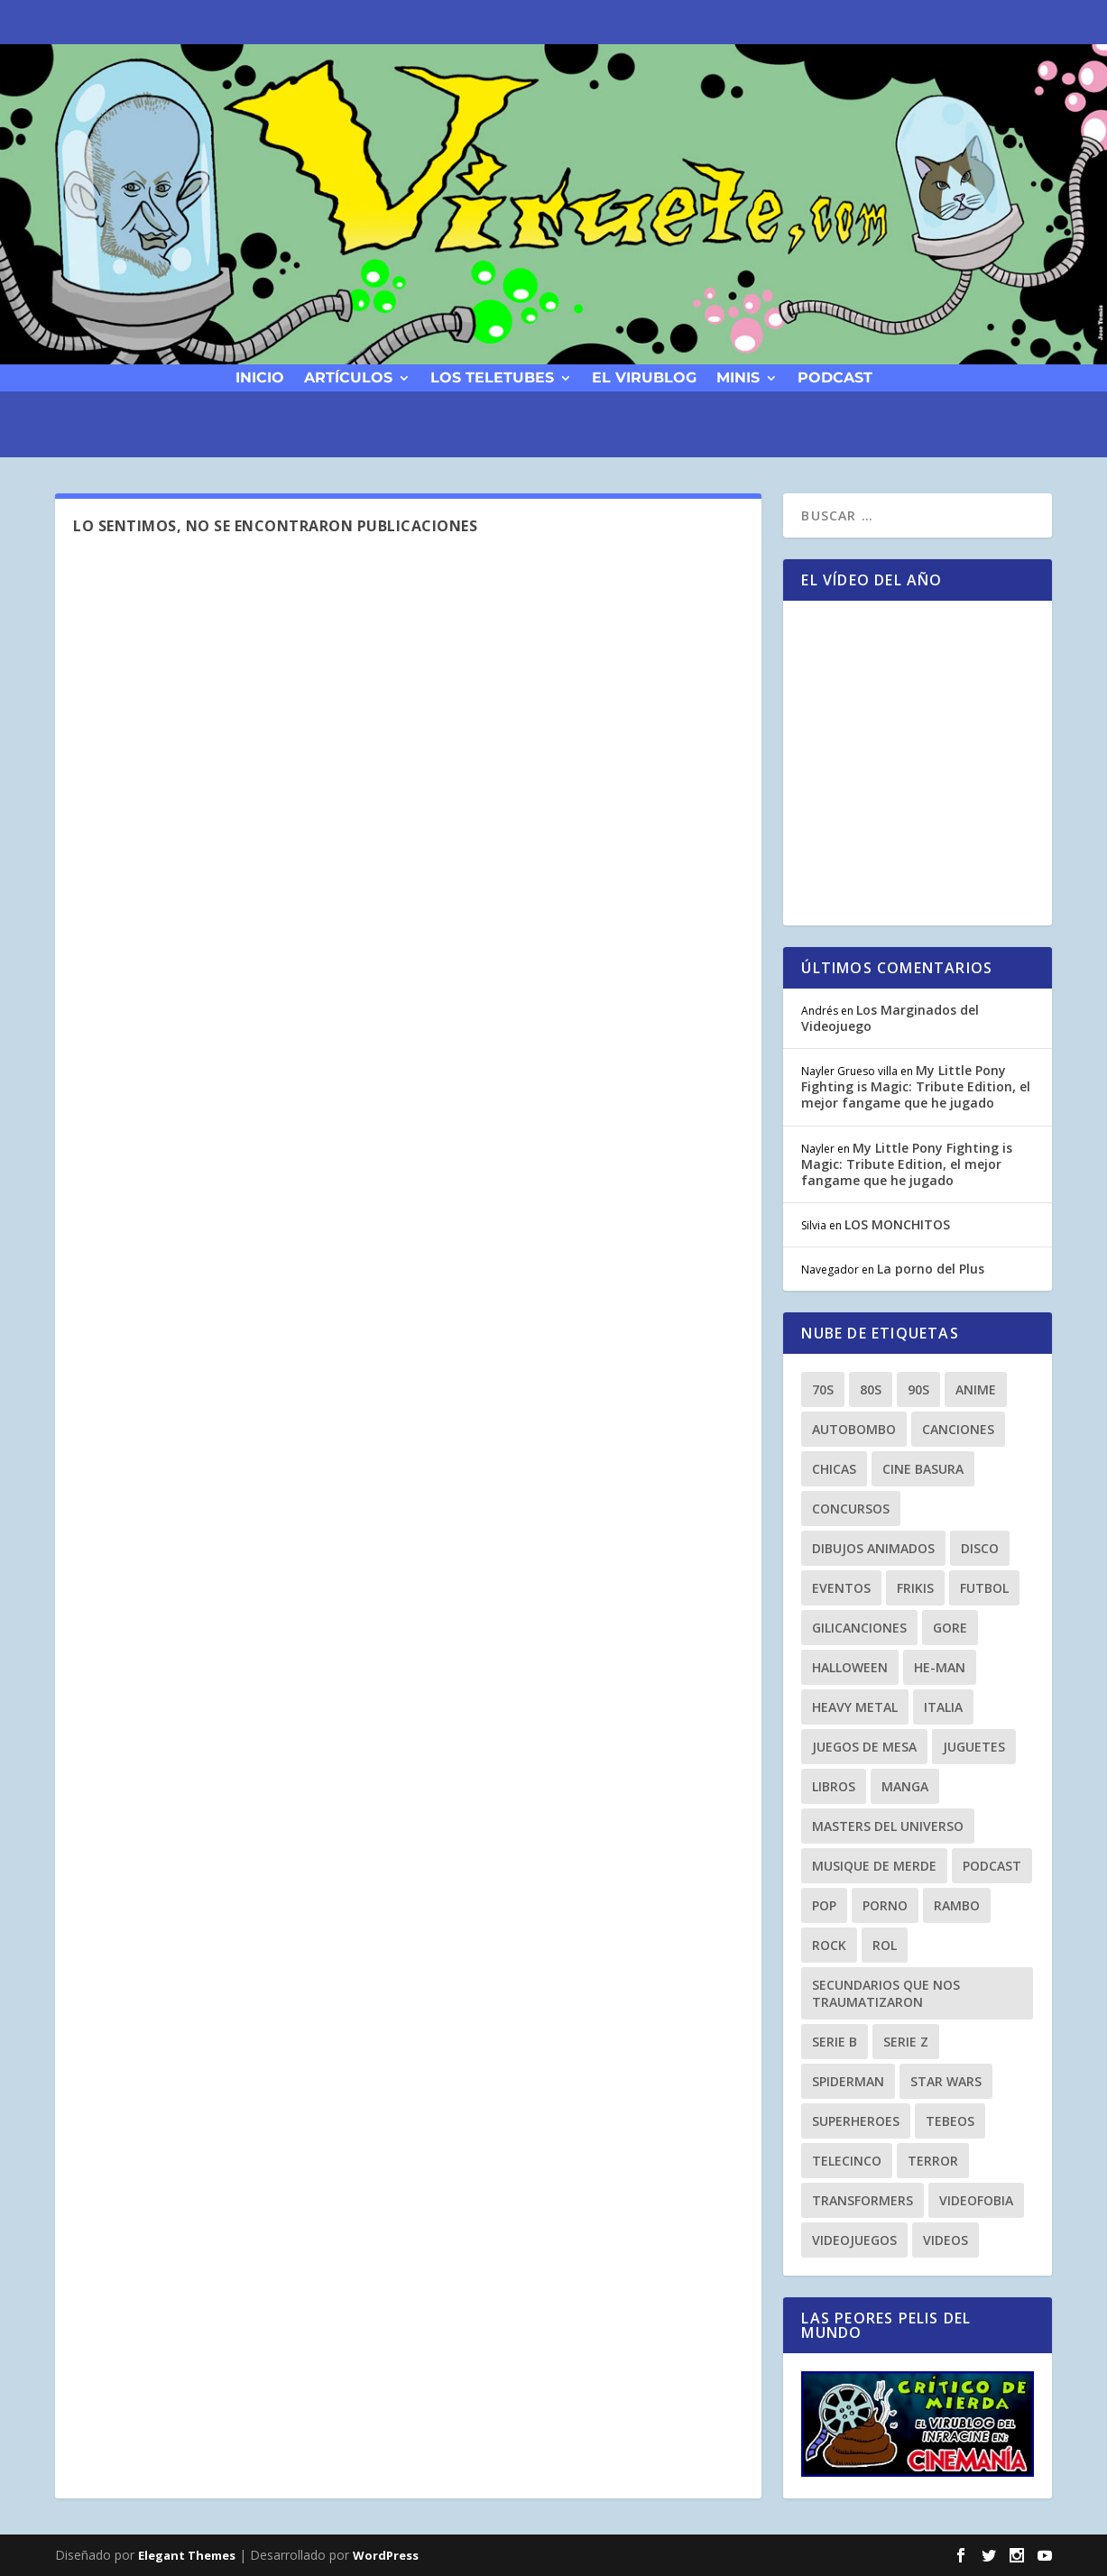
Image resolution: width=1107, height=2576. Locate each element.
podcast (835, 376)
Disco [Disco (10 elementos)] (980, 1548)
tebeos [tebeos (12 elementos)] (950, 2121)
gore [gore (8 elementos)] (950, 1627)
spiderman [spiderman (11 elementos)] (848, 2081)
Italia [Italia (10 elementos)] (943, 1707)
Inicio (259, 376)
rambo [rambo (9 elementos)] (957, 1905)
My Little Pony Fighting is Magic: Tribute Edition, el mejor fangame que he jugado (915, 1086)
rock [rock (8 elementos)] (829, 1945)
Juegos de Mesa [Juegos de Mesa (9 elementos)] (864, 1746)
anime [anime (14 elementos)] (975, 1389)
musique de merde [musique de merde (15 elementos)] (874, 1865)
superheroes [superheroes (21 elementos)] (855, 2121)
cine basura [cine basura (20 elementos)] (923, 1468)
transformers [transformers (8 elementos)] (862, 2200)
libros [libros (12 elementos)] (833, 1786)
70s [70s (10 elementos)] (823, 1389)
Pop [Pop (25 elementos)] (824, 1905)
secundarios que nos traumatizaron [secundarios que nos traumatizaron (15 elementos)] (886, 1993)
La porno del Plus (930, 1268)
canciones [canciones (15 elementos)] (958, 1429)
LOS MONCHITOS (897, 1224)
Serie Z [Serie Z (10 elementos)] (905, 2041)
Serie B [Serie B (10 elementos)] (834, 2041)
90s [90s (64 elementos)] (918, 1389)
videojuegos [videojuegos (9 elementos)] (854, 2240)
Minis (738, 376)
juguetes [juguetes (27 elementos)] (974, 1746)
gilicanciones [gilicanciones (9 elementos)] (859, 1627)
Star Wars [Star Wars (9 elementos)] (946, 2081)
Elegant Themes (186, 2555)
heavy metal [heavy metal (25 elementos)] (855, 1707)
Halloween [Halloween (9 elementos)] (850, 1667)
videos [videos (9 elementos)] (945, 2240)
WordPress (386, 2555)
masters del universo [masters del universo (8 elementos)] (888, 1826)
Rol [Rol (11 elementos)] (884, 1945)
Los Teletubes (492, 376)
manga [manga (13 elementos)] (904, 1786)
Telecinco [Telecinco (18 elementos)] (846, 2160)
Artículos (348, 376)
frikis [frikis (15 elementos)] (915, 1587)
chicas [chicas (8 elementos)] (834, 1468)
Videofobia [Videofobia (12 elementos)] (976, 2200)
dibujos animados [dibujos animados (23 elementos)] (873, 1548)
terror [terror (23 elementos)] (933, 2160)
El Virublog (644, 376)
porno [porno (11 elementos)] (885, 1905)
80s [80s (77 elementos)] (870, 1389)
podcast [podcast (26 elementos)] (992, 1865)
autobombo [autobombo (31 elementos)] (854, 1429)
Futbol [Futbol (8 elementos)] (984, 1587)
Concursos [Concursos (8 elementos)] (851, 1508)
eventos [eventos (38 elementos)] (841, 1587)
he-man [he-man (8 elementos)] (939, 1667)
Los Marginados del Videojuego (890, 1018)
